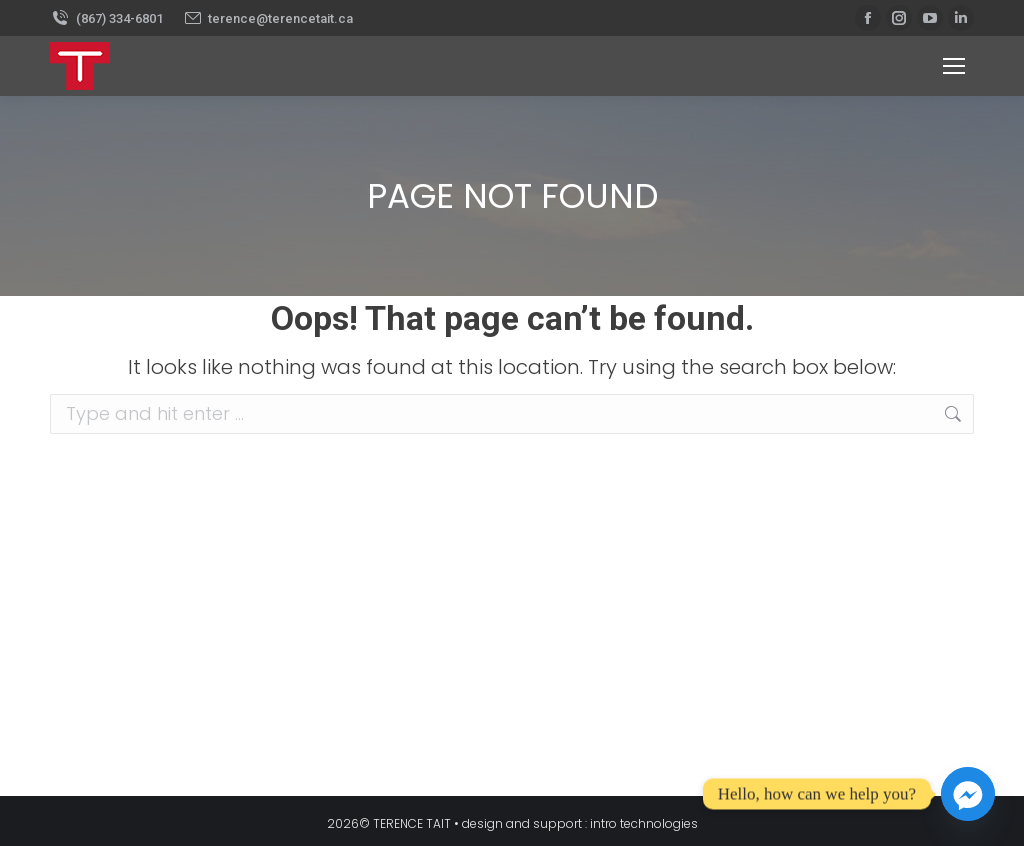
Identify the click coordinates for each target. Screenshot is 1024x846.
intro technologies (644, 823)
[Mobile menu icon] (954, 66)
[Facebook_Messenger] (968, 794)
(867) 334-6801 (106, 18)
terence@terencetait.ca (268, 18)
